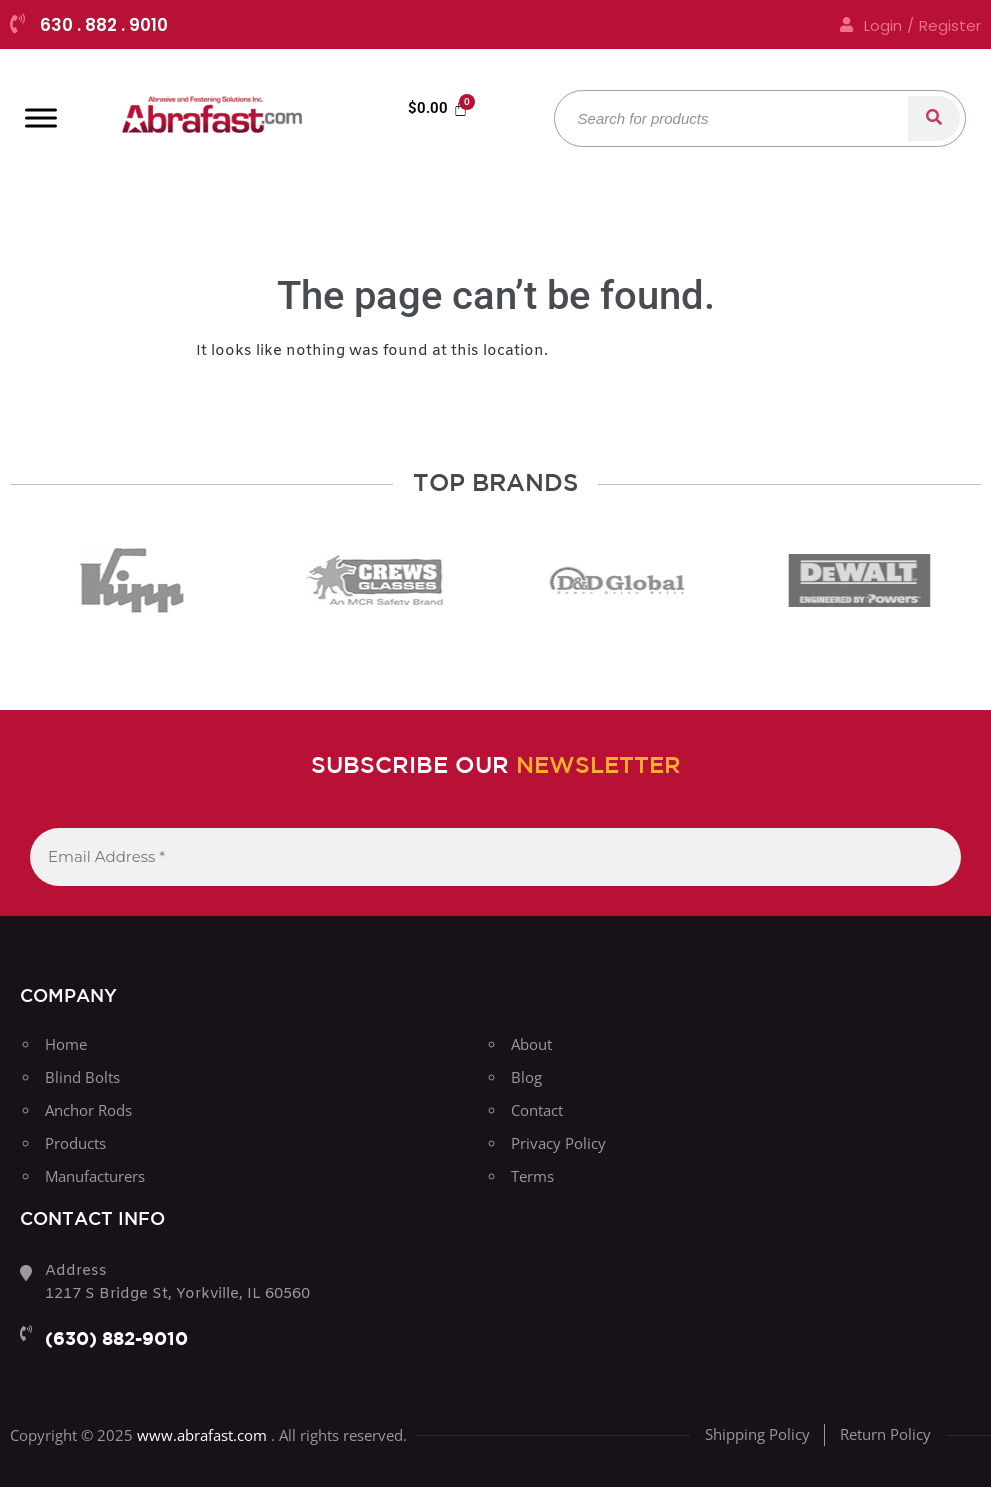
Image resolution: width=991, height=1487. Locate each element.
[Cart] (438, 108)
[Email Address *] (495, 857)
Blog (526, 1077)
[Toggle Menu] (41, 117)
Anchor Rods (88, 1110)
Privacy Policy (558, 1143)
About (531, 1044)
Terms (532, 1176)
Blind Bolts (82, 1077)
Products (75, 1143)
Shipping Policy (757, 1434)
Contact (537, 1110)
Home (66, 1044)
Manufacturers (95, 1176)
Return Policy (885, 1434)
